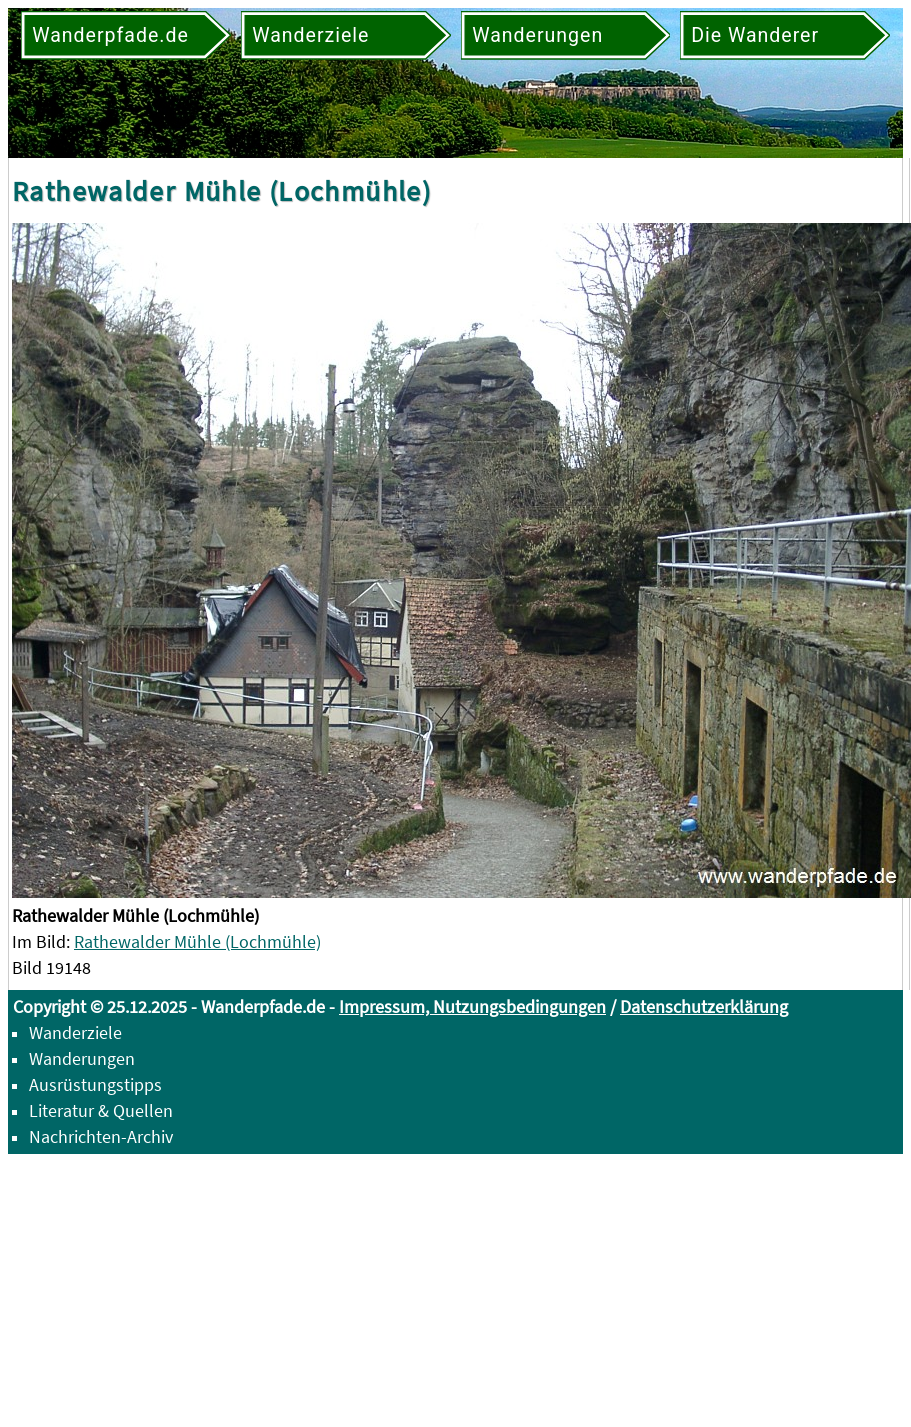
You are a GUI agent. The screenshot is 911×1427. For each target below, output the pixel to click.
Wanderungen (82, 1058)
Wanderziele (75, 1032)
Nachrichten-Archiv (101, 1136)
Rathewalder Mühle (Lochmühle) (197, 941)
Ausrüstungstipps (95, 1084)
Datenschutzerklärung (704, 1006)
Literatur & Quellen (101, 1110)
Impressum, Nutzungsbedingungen (472, 1006)
